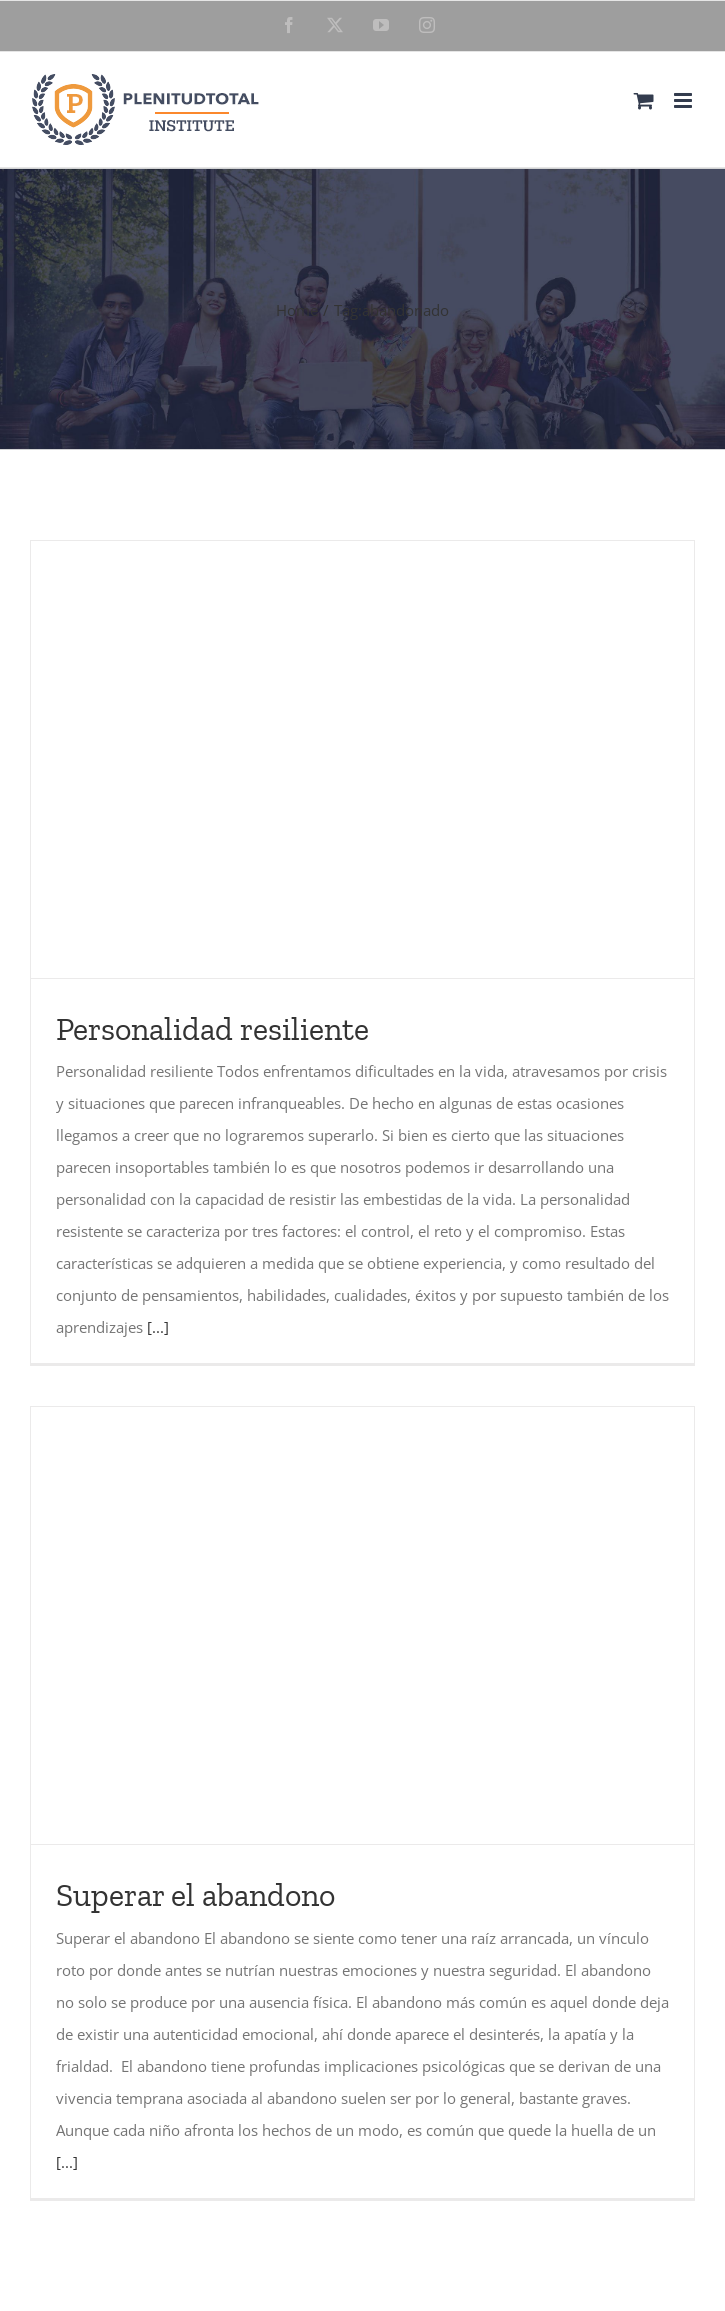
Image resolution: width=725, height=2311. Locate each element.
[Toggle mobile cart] (644, 100)
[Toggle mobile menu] (684, 100)
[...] (158, 1327)
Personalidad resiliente (212, 1029)
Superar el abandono (195, 1895)
